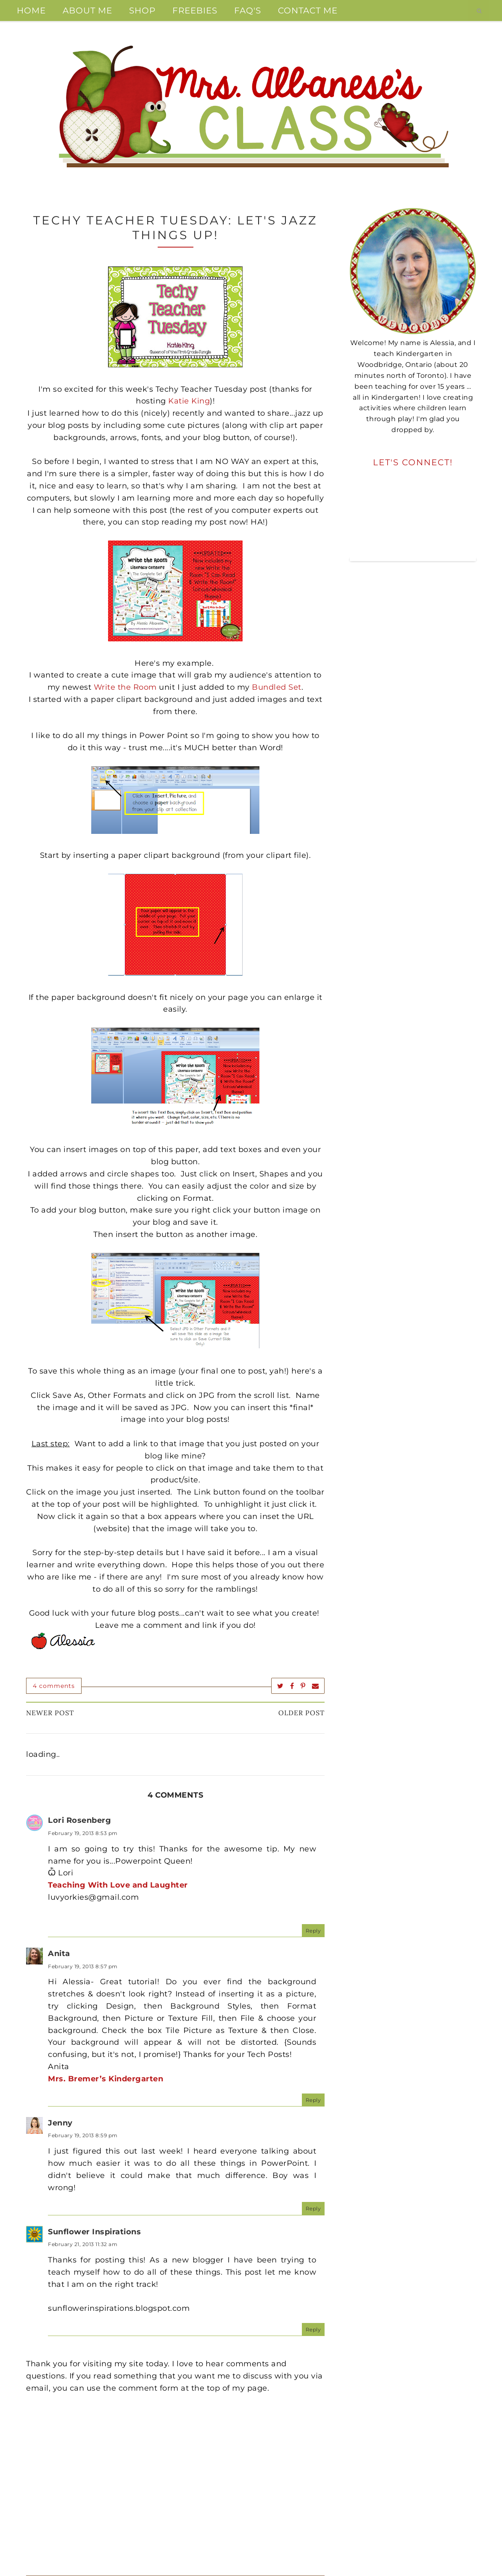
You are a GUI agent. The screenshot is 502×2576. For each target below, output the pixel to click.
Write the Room (125, 687)
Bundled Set (276, 687)
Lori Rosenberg (79, 1820)
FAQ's (247, 10)
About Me (87, 10)
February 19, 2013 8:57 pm (83, 1966)
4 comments (54, 1686)
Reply (313, 1930)
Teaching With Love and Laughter (118, 1885)
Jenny (60, 2123)
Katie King (189, 401)
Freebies (194, 10)
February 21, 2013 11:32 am (82, 2244)
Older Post (301, 1713)
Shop (142, 10)
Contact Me (308, 10)
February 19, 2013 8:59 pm (83, 2135)
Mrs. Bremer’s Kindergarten (105, 2078)
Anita (59, 1953)
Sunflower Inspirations (94, 2231)
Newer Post (50, 1713)
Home (31, 10)
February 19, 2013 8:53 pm (83, 1833)
